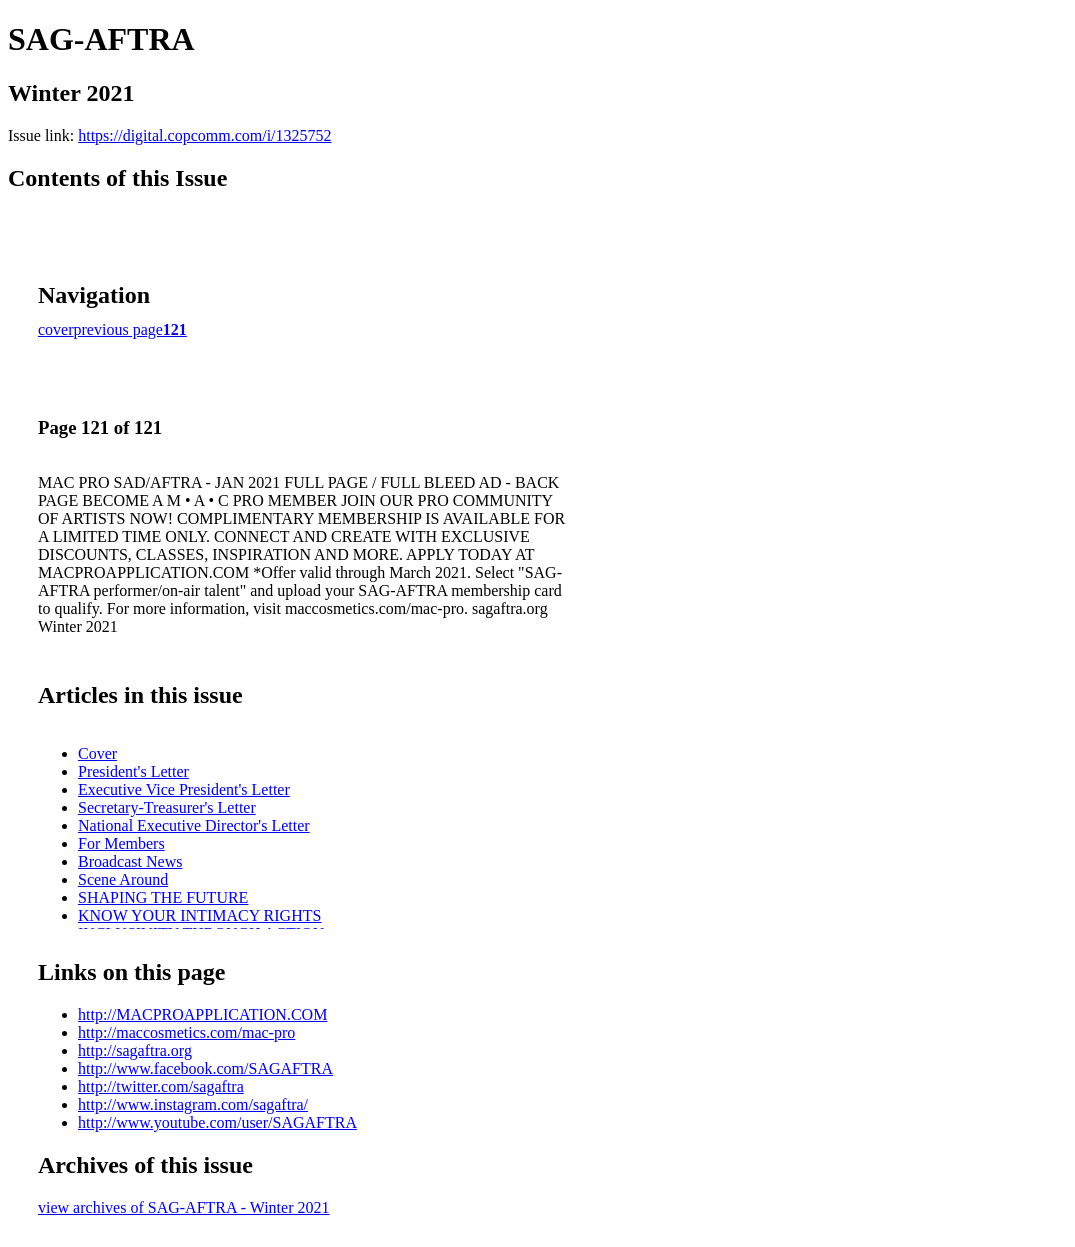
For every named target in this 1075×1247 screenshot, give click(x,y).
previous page (118, 329)
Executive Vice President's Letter (184, 789)
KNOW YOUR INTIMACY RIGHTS (199, 915)
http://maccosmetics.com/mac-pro (186, 1032)
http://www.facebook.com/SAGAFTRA (205, 1068)
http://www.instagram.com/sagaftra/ (193, 1104)
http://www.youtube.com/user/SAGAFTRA (217, 1122)
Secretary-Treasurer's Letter (167, 807)
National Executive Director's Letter (194, 825)
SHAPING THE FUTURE (163, 897)
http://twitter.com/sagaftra (161, 1086)
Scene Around (123, 879)
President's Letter (133, 771)
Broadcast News (130, 861)
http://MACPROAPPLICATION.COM (202, 1014)
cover (56, 329)
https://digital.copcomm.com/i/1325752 (204, 135)
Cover (97, 753)
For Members (121, 843)
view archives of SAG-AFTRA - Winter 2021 (183, 1207)
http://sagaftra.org (135, 1050)
